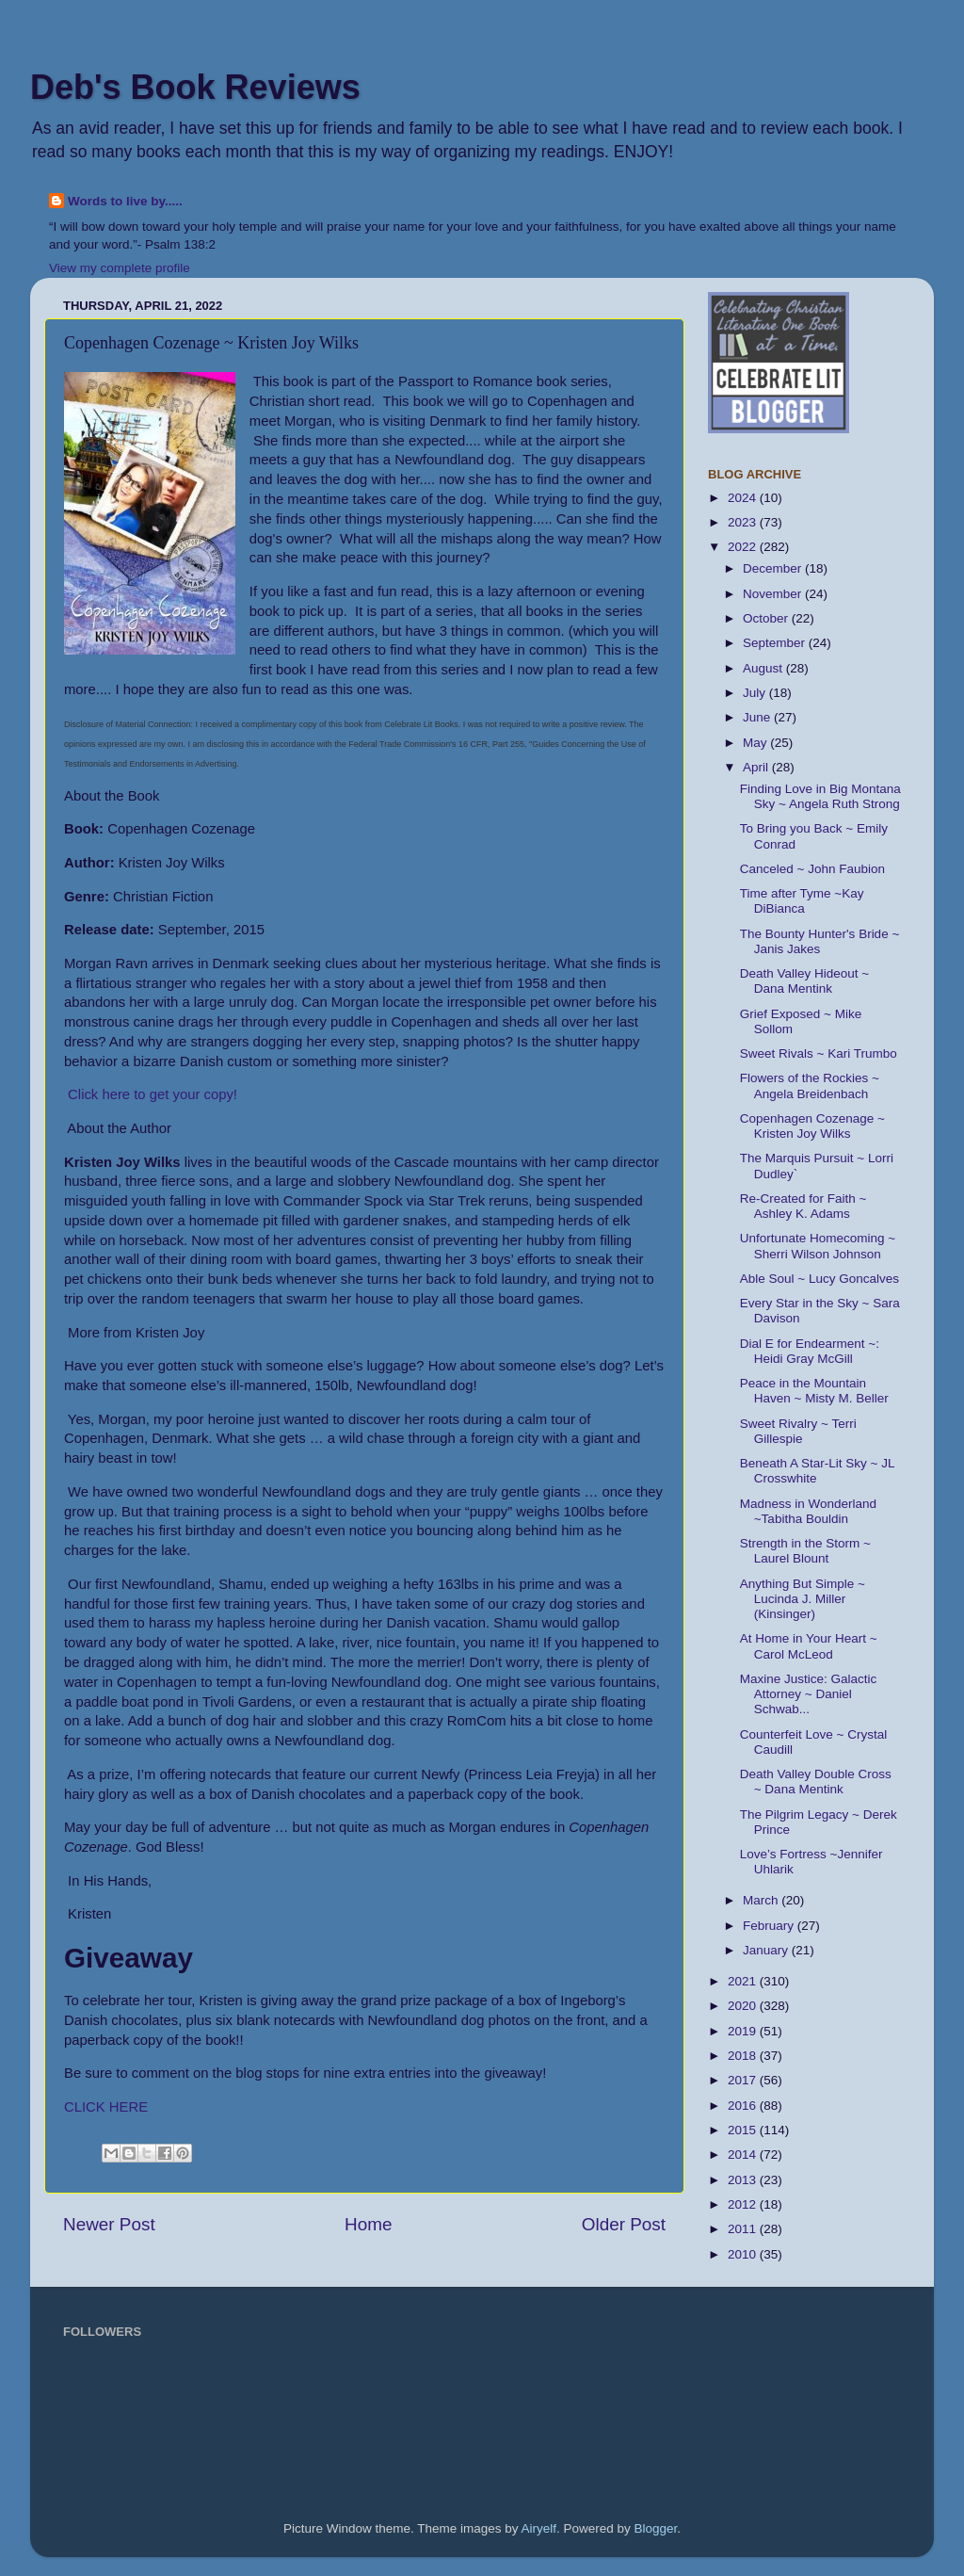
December (774, 568)
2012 (744, 2204)
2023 (744, 522)
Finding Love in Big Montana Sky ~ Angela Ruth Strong (820, 796)
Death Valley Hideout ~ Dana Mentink (804, 981)
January (767, 1950)
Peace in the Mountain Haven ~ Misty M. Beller (814, 1390)
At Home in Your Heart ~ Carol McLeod (808, 1646)
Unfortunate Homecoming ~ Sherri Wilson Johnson (817, 1245)
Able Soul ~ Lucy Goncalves (819, 1279)
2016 (744, 2105)
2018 (744, 2056)
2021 (744, 1981)
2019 (744, 2031)
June (758, 717)
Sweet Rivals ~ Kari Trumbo (818, 1053)
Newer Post (109, 2224)
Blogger (656, 2528)
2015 (744, 2130)
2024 (744, 498)
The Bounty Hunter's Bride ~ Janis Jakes (820, 941)
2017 (744, 2080)
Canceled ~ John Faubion (812, 869)
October (767, 618)
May (756, 743)
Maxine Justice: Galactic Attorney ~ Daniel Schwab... (808, 1694)
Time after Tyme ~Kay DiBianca (802, 900)
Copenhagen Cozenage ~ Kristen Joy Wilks (812, 1126)
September (776, 643)
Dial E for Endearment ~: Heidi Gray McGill (809, 1351)
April (757, 767)
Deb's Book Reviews (195, 87)
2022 (744, 547)
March (762, 1900)
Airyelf (539, 2528)
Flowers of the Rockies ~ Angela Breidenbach (809, 1085)
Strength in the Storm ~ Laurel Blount (805, 1550)
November (774, 594)
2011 (744, 2229)
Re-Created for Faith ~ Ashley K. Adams (803, 1206)
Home (368, 2224)
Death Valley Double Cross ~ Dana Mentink (816, 1781)
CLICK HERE (106, 2106)
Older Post (624, 2224)
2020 (744, 2006)
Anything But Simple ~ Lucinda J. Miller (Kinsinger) (802, 1599)
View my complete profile (119, 268)
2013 (744, 2180)
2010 (744, 2254)
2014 (744, 2154)
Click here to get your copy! (150, 1094)
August (764, 668)
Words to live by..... (125, 201)
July (756, 693)
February (770, 1926)
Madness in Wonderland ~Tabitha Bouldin (808, 1511)
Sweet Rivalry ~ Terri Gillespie (798, 1431)
